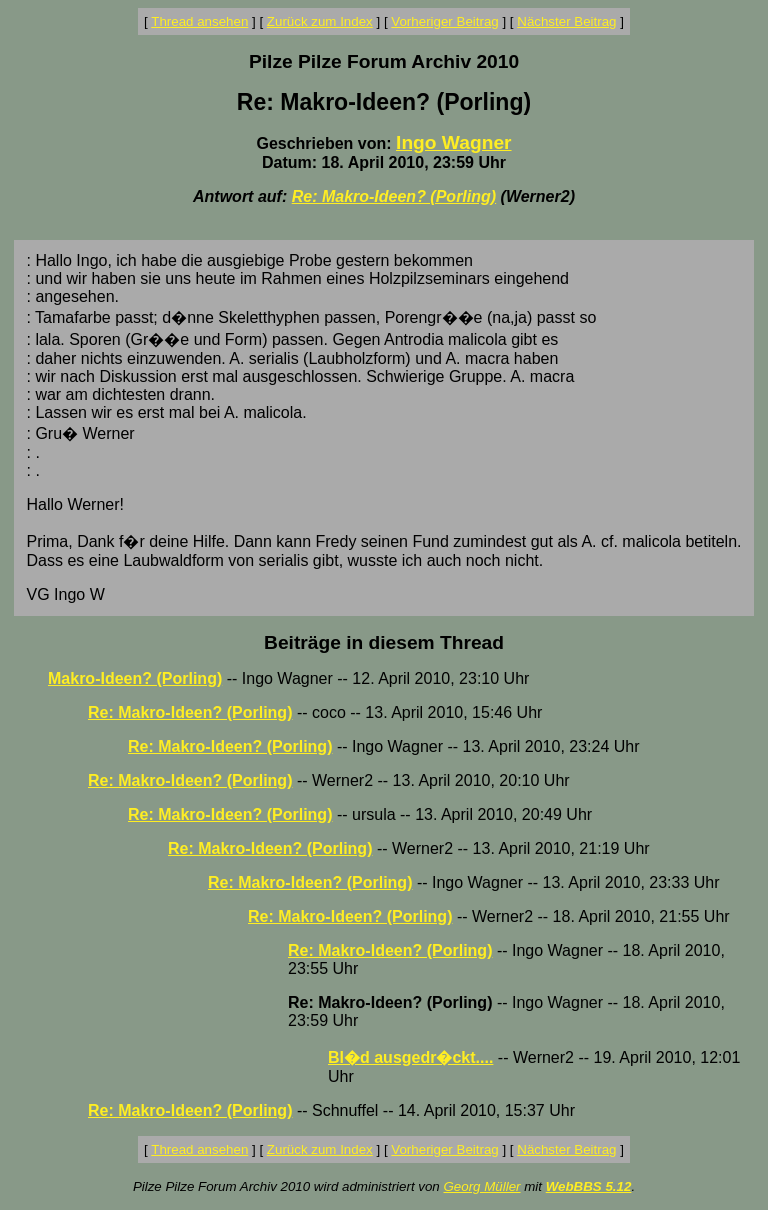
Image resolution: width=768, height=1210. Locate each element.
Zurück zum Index (320, 21)
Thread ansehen (199, 21)
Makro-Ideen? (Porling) (135, 678)
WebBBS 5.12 (589, 1186)
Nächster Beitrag (566, 21)
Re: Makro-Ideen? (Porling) (394, 196)
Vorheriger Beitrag (444, 21)
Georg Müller (481, 1186)
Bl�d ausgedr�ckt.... (410, 1057)
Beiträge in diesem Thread (384, 642)
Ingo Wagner (453, 142)
